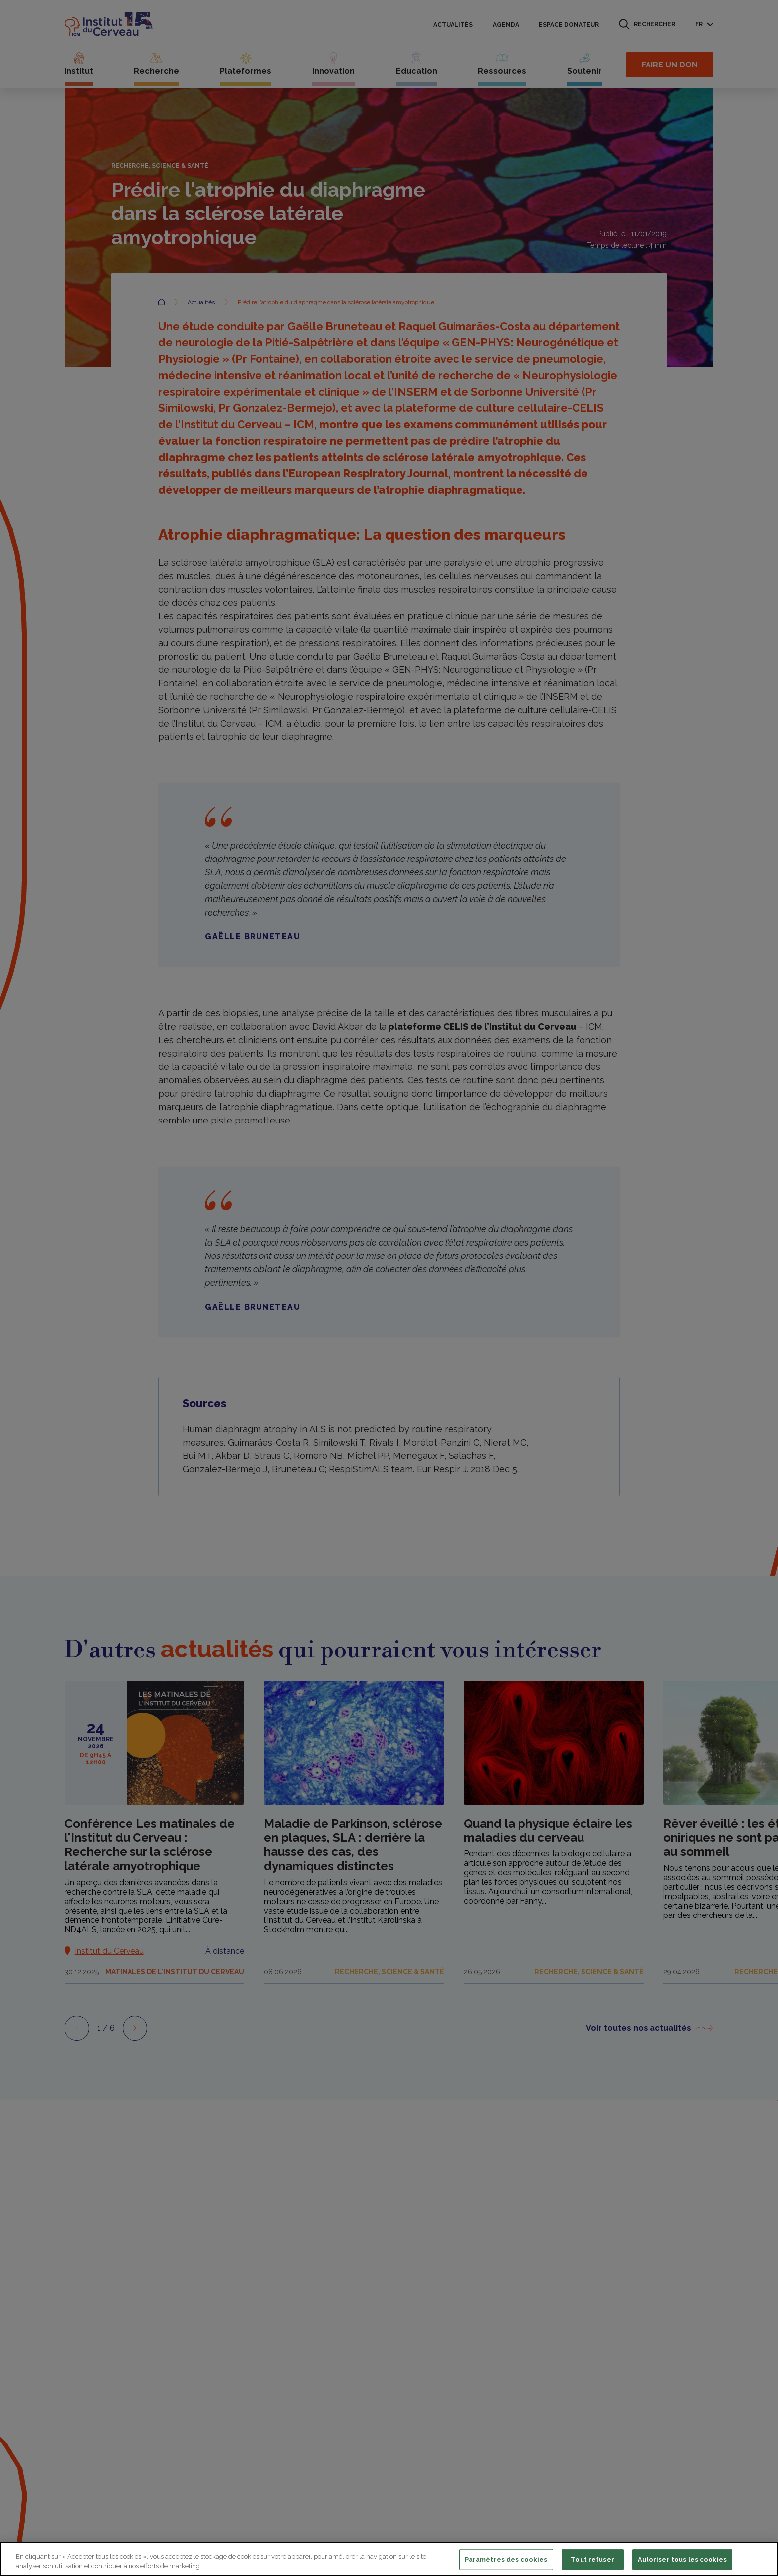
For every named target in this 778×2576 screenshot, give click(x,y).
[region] (389, 2559)
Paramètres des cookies (506, 2559)
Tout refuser (592, 2559)
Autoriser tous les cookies (682, 2559)
